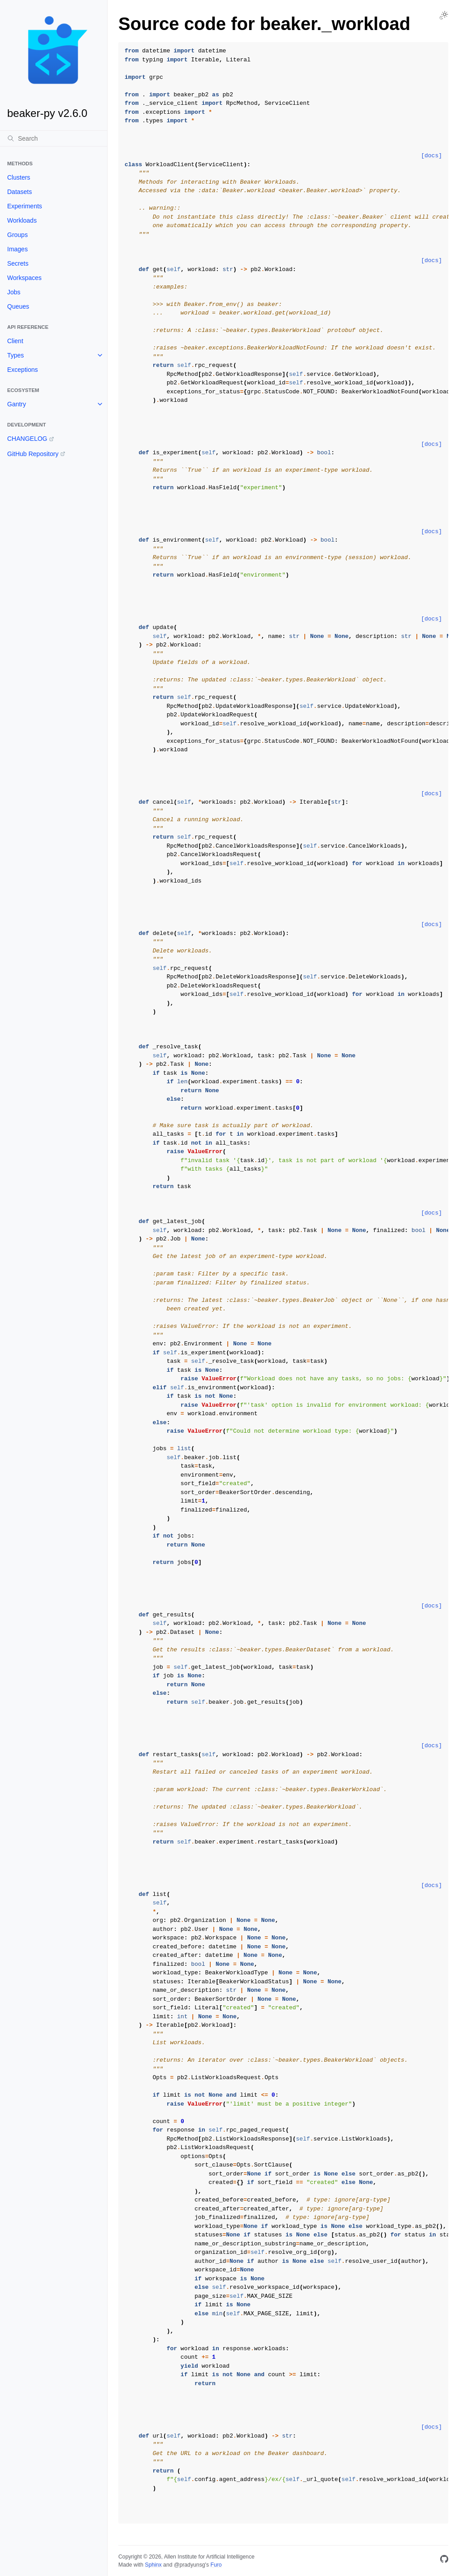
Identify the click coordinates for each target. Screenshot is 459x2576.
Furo (215, 2565)
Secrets (17, 263)
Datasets (19, 191)
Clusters (18, 177)
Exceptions (22, 369)
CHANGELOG (27, 438)
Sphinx (153, 2565)
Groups (17, 234)
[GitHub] (444, 2560)
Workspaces (24, 277)
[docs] (431, 155)
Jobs (14, 292)
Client (15, 341)
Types (15, 355)
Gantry (16, 404)
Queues (18, 306)
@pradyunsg (189, 2565)
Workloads (22, 220)
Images (17, 249)
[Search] (53, 138)
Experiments (24, 206)
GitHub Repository (32, 453)
